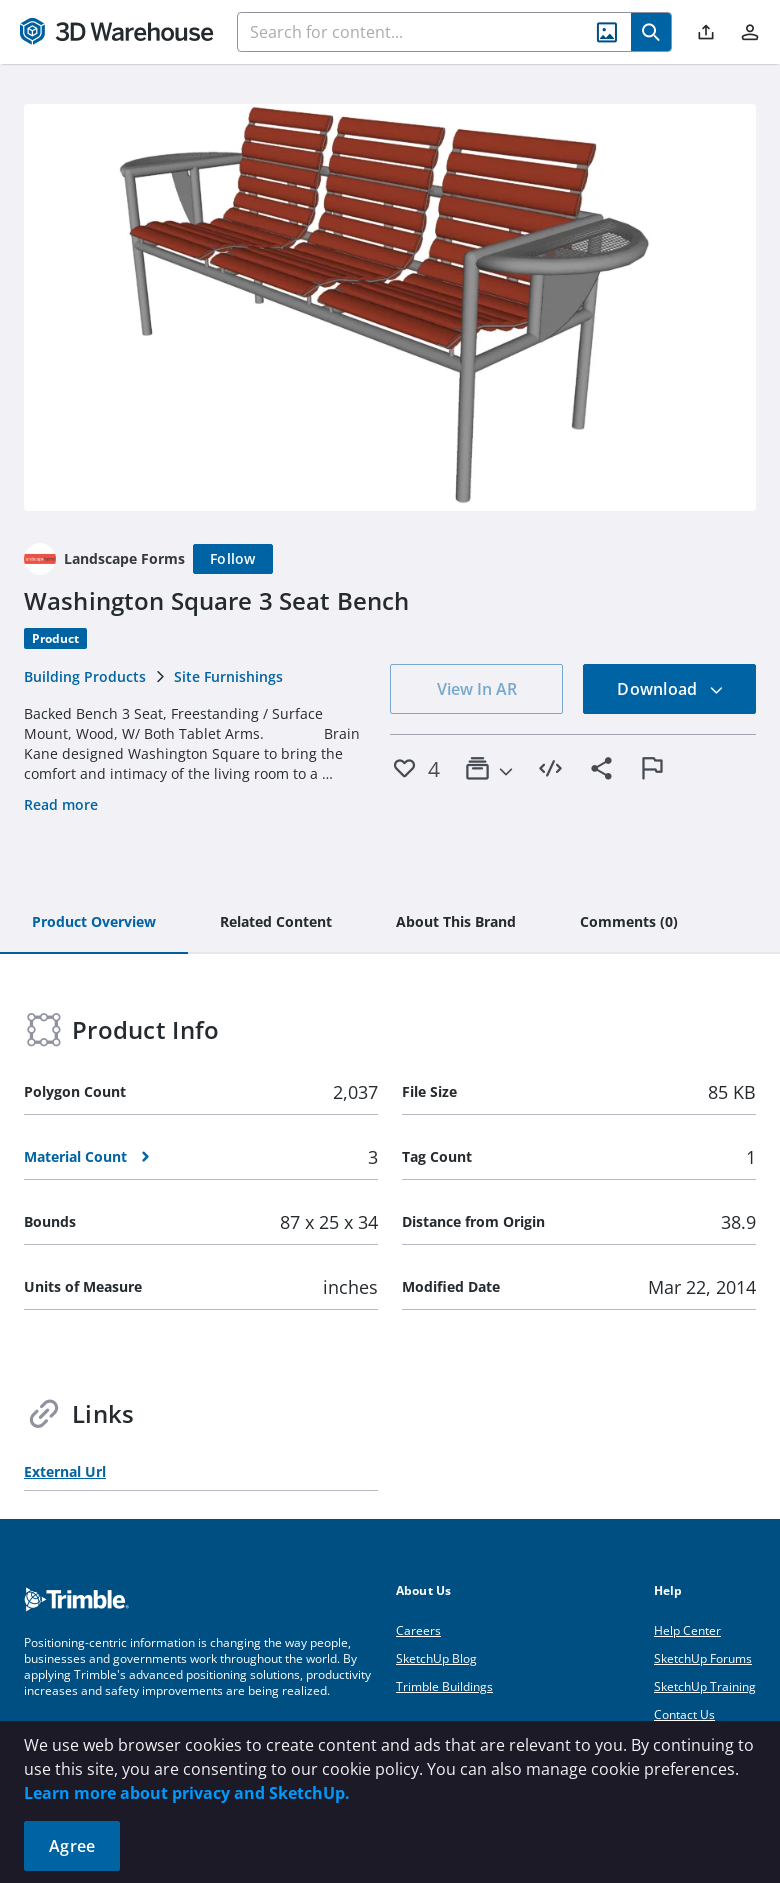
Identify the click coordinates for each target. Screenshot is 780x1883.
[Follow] (233, 559)
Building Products (85, 676)
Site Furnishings (228, 676)
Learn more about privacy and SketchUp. (187, 1793)
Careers (418, 1630)
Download (670, 689)
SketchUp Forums (703, 1658)
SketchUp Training (705, 1686)
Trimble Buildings (444, 1686)
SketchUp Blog (436, 1658)
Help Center (687, 1630)
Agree (72, 1846)
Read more (61, 804)
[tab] (94, 923)
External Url (65, 1471)
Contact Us (684, 1714)
